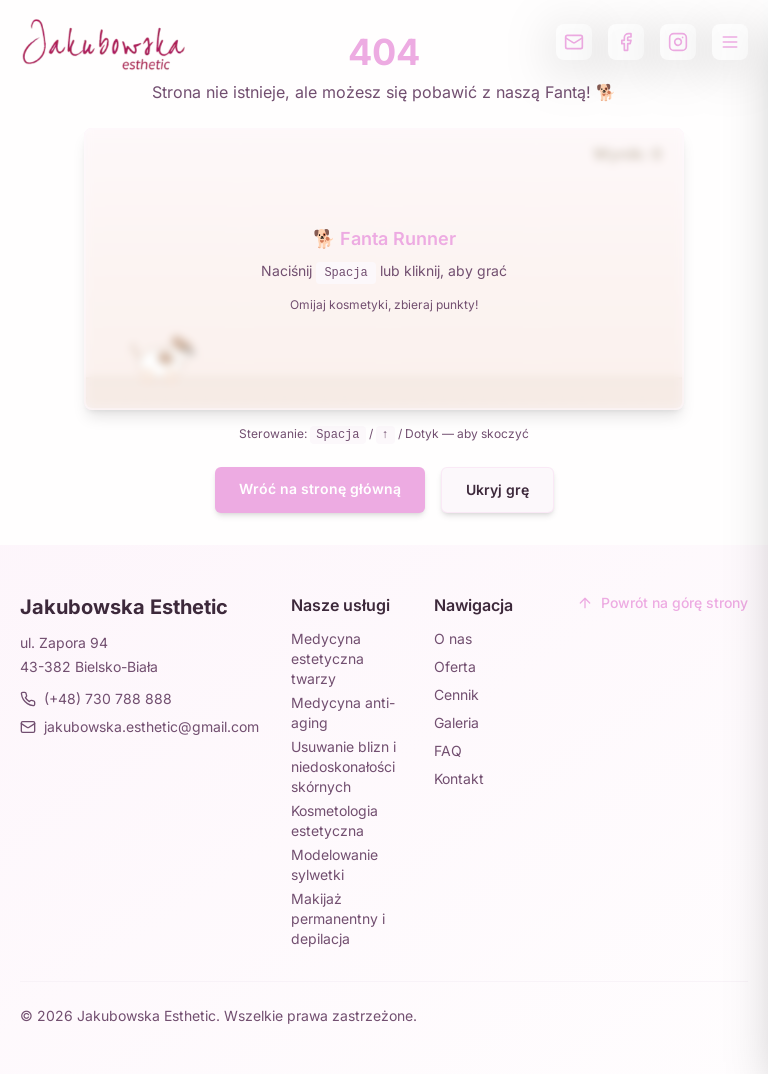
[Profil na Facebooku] (626, 42)
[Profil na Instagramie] (678, 42)
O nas (453, 638)
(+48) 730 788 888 (96, 698)
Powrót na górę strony (662, 602)
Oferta (455, 666)
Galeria (456, 722)
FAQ (448, 750)
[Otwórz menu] (730, 42)
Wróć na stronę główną (320, 488)
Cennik (456, 694)
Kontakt (459, 778)
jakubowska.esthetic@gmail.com (139, 726)
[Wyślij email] (574, 42)
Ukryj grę (497, 489)
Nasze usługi (340, 605)
